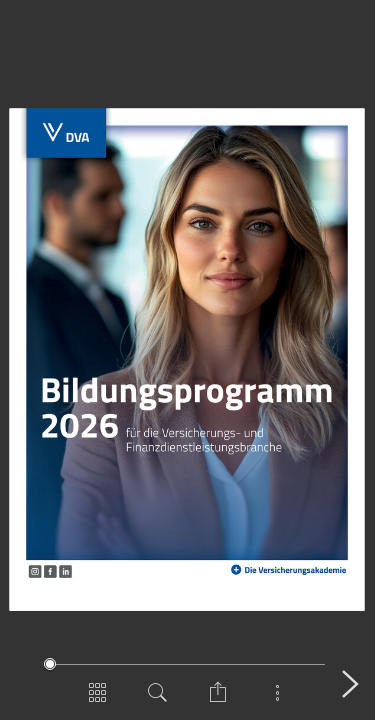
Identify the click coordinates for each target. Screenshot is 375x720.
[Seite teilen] (218, 700)
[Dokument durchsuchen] (158, 700)
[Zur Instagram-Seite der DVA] (34, 571)
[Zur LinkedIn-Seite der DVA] (66, 570)
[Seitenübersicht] (98, 700)
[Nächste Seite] (350, 684)
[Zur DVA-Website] (67, 132)
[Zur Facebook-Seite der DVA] (50, 571)
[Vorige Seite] (25, 684)
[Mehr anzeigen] (278, 700)
